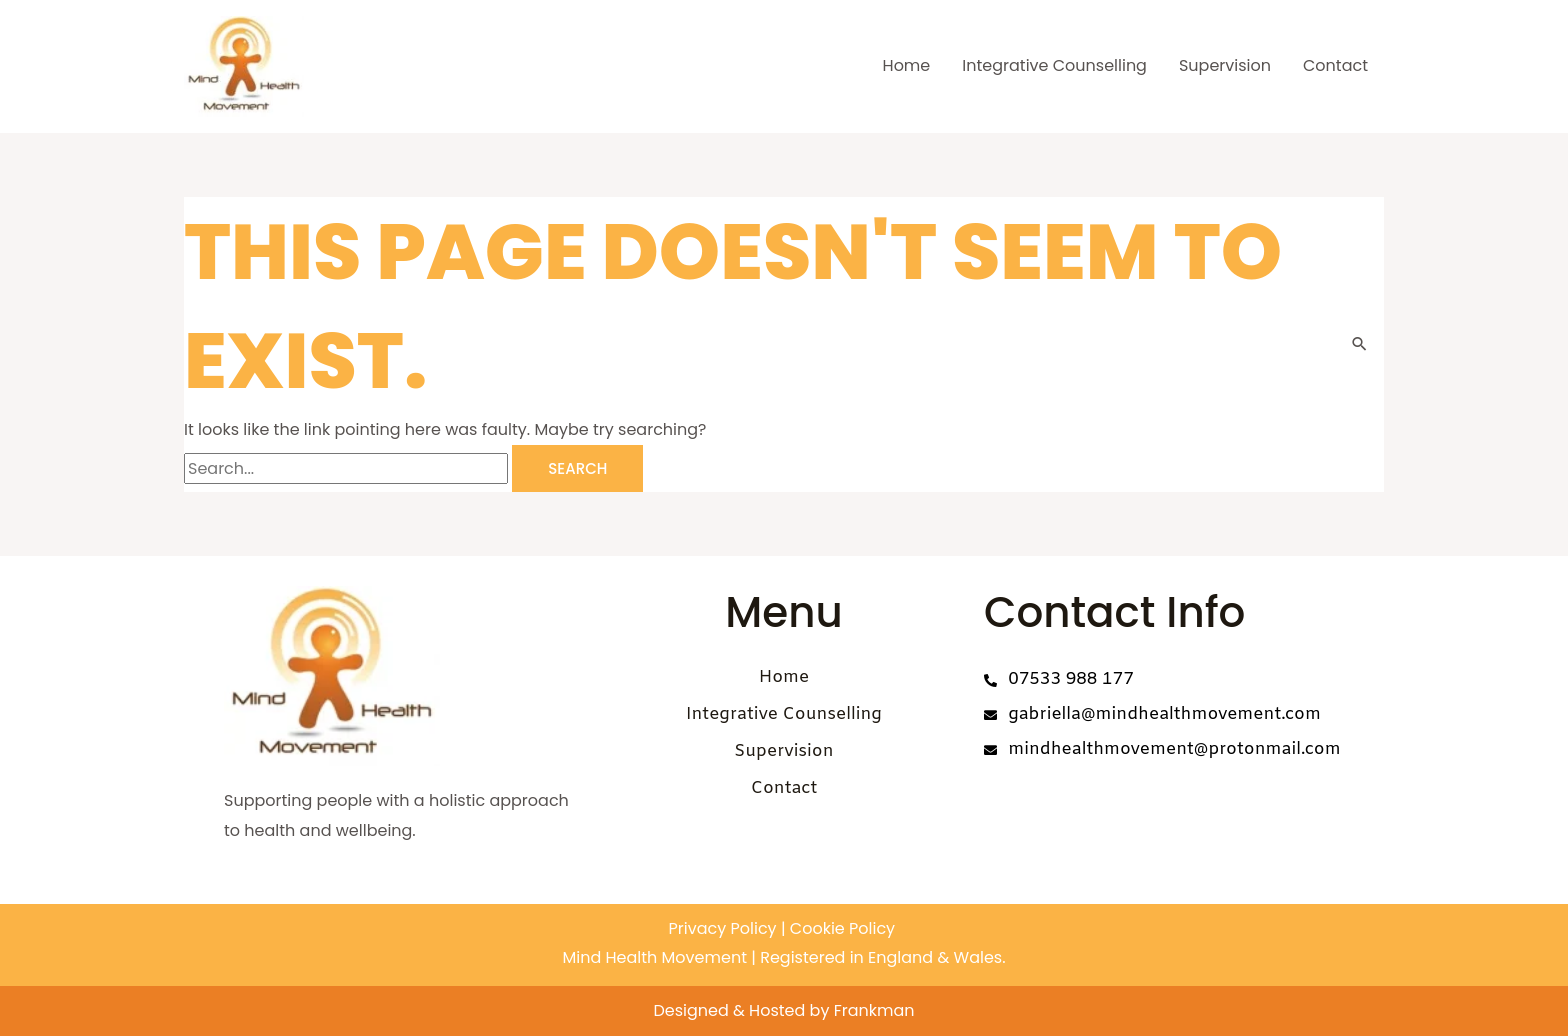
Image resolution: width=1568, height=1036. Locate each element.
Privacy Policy (723, 928)
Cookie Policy (841, 928)
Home (907, 65)
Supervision (1225, 65)
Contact (1335, 65)
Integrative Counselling (1054, 65)
